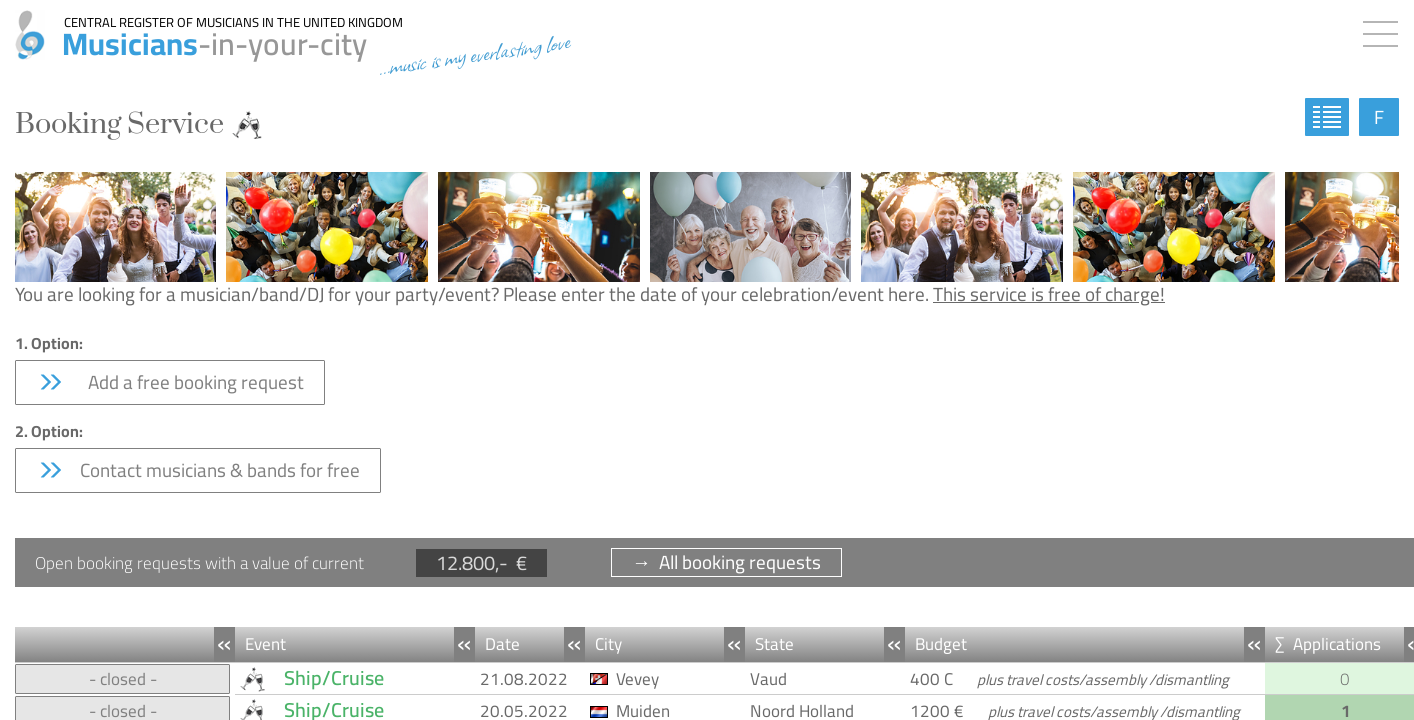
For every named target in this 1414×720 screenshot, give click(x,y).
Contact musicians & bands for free (198, 470)
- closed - (123, 679)
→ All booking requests (726, 562)
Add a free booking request (170, 382)
